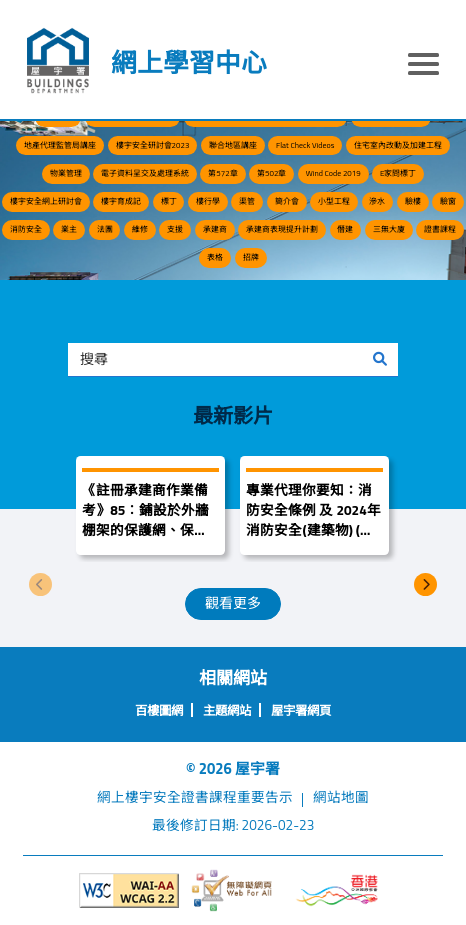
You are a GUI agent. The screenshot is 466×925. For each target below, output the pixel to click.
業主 (69, 229)
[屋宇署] (58, 61)
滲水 (377, 201)
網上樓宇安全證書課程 (167, 797)
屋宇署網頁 (301, 710)
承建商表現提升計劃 (282, 229)
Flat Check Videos (305, 145)
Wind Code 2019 (333, 173)
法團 (105, 229)
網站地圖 (341, 797)
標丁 (169, 201)
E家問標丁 (398, 173)
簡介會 (287, 201)
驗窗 (448, 201)
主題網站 (227, 710)
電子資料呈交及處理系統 (145, 173)
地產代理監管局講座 (60, 145)
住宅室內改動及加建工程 (398, 145)
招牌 (251, 257)
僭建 (345, 229)
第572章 (222, 173)
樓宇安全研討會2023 (153, 145)
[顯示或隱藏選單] (423, 66)
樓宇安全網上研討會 (46, 201)
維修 (140, 229)
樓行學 (208, 201)
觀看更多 (233, 602)
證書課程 (440, 229)
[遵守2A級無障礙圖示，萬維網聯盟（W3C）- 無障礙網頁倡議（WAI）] (129, 891)
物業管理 (66, 173)
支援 (175, 229)
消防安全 (26, 229)
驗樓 (413, 201)
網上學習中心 (189, 62)
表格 (215, 257)
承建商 (215, 229)
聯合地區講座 (233, 145)
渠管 (247, 201)
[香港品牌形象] (337, 890)
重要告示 (265, 797)
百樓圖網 (159, 710)
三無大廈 (389, 229)
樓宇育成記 (121, 201)
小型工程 (334, 201)
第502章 (271, 173)
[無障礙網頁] (233, 890)
